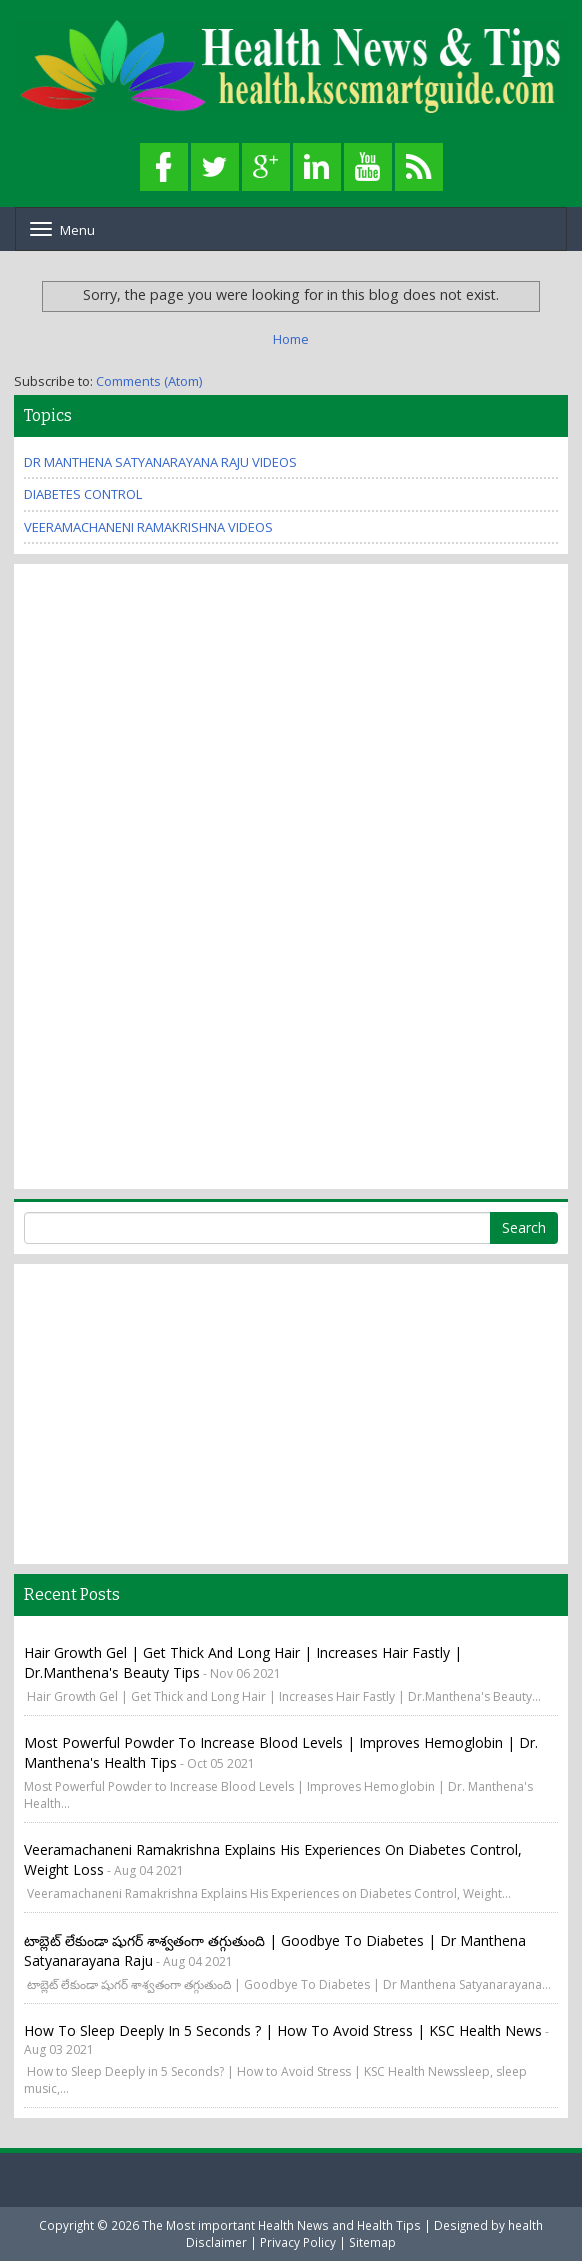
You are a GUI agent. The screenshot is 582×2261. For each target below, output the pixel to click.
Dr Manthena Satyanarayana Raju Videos (160, 462)
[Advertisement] (104, 874)
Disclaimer (216, 2242)
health (525, 2225)
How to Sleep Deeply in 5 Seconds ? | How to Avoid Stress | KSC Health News (283, 2030)
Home (291, 339)
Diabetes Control (83, 494)
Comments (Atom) (149, 381)
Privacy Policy (298, 2242)
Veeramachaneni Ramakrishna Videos (148, 527)
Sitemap (372, 2242)
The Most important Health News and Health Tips (281, 2225)
